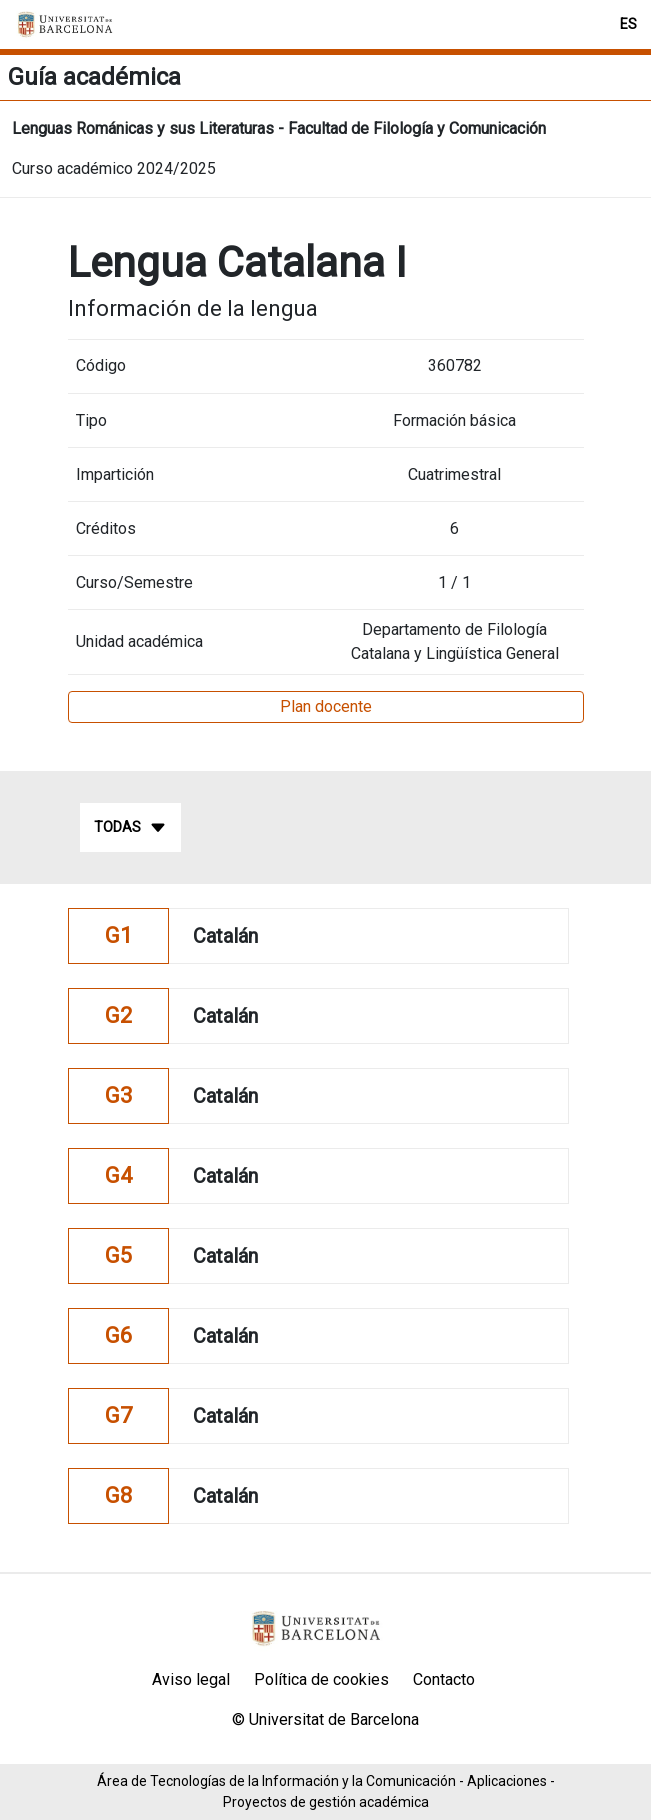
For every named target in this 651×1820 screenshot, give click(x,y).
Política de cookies (321, 1679)
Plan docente (326, 706)
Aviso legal (191, 1679)
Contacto (444, 1679)
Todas (130, 828)
